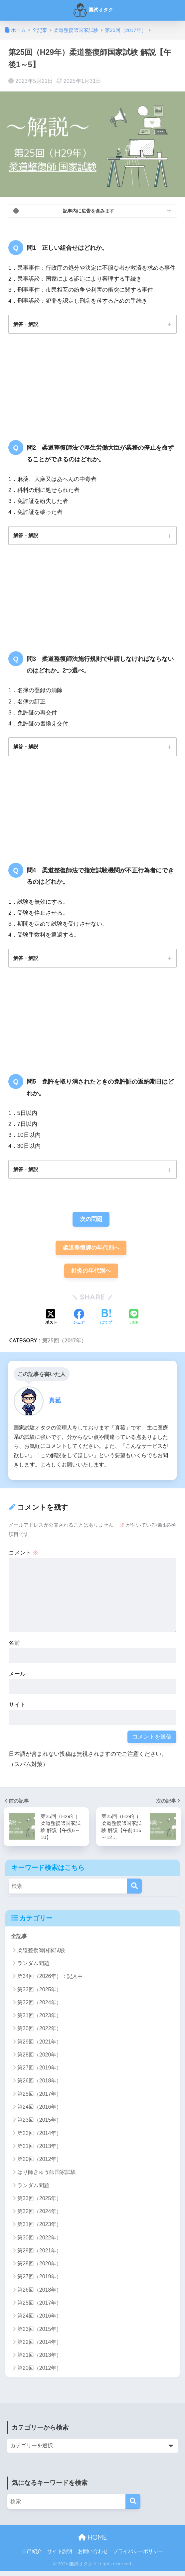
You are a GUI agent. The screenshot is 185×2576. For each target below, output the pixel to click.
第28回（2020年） (39, 2059)
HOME (92, 2542)
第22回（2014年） (39, 2138)
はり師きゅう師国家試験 (46, 2177)
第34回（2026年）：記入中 (50, 1981)
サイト (17, 1709)
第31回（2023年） (39, 2021)
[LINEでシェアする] (133, 1321)
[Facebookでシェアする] (79, 1322)
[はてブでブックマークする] (106, 1322)
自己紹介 (32, 2556)
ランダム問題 (33, 1968)
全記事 (19, 1941)
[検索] (134, 1891)
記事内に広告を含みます (88, 211)
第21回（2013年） (39, 2151)
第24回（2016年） (39, 2112)
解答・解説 (26, 324)
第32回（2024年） (39, 2007)
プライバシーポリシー (138, 2556)
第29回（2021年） (39, 2046)
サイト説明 (59, 2556)
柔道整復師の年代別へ (91, 1251)
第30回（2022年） (39, 2034)
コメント (24, 1557)
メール (17, 1678)
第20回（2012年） (39, 2164)
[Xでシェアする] (51, 1322)
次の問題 (91, 1222)
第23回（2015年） (39, 2125)
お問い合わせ (93, 2556)
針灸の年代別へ (91, 1275)
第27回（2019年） (39, 2073)
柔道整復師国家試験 (41, 1955)
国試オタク (93, 10)
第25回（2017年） (64, 1344)
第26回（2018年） (39, 2086)
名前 (14, 1647)
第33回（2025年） (39, 1994)
